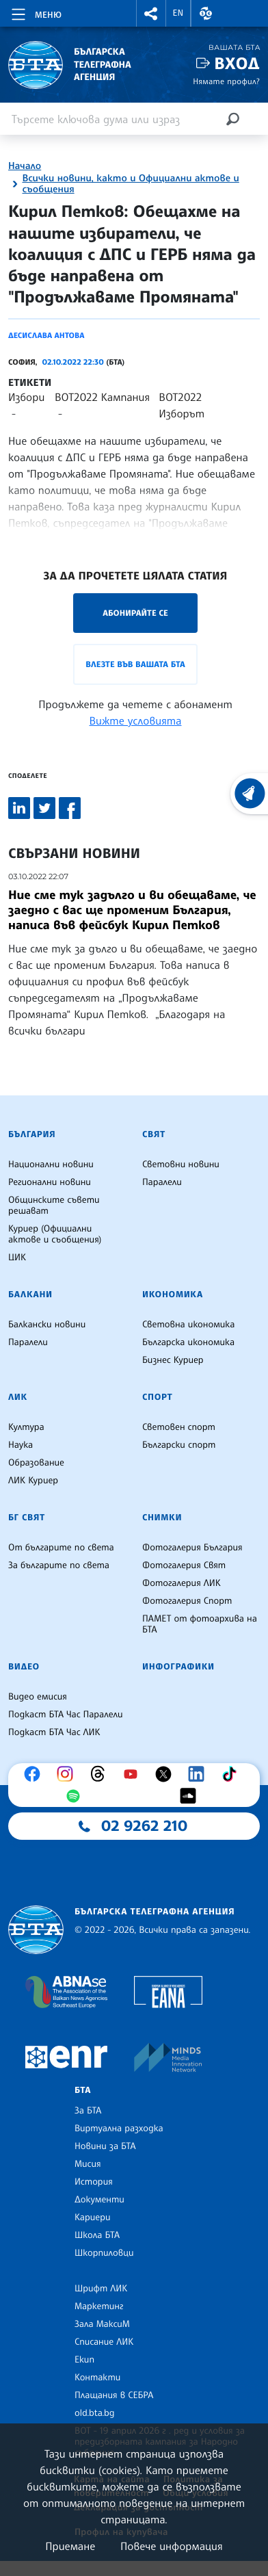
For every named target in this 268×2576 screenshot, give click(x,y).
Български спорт (178, 1445)
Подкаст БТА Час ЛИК (54, 1732)
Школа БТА (97, 2235)
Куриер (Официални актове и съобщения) (54, 1234)
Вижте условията (136, 720)
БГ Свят (26, 1517)
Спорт (157, 1397)
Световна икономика (188, 1324)
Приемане (70, 2546)
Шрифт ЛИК (101, 2288)
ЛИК (17, 1397)
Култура (26, 1427)
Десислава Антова (46, 335)
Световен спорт (178, 1427)
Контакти (97, 2377)
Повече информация (171, 2546)
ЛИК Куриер (33, 1480)
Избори (26, 397)
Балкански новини (46, 1324)
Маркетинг (99, 2306)
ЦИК (17, 1257)
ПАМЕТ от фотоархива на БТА (199, 1624)
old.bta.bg (95, 2413)
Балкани (30, 1294)
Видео (24, 1666)
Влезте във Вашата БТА (135, 664)
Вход (237, 63)
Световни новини (180, 1164)
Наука (20, 1445)
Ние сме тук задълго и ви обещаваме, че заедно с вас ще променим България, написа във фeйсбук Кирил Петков (132, 910)
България (31, 1134)
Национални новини (51, 1164)
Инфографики (178, 1666)
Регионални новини (49, 1182)
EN (178, 13)
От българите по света (61, 1547)
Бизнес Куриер (173, 1360)
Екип (84, 2359)
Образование (36, 1462)
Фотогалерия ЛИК (181, 1583)
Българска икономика (188, 1342)
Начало (24, 166)
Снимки (162, 1517)
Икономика (172, 1294)
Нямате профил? (226, 81)
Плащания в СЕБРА (114, 2395)
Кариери (93, 2217)
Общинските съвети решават (54, 1206)
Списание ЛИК (104, 2342)
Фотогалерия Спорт (187, 1601)
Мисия (88, 2164)
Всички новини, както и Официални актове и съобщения (130, 184)
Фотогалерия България (192, 1547)
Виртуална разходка (119, 2128)
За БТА (88, 2110)
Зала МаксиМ (102, 2324)
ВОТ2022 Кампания (102, 397)
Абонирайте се (135, 613)
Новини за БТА (105, 2146)
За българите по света (58, 1565)
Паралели (162, 1182)
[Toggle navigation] (35, 12)
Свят (153, 1134)
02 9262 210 (144, 1826)
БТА (83, 2090)
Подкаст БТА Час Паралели (65, 1714)
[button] (151, 13)
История (94, 2181)
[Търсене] (232, 119)
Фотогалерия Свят (184, 1565)
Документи (99, 2199)
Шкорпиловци (104, 2253)
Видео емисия (37, 1696)
